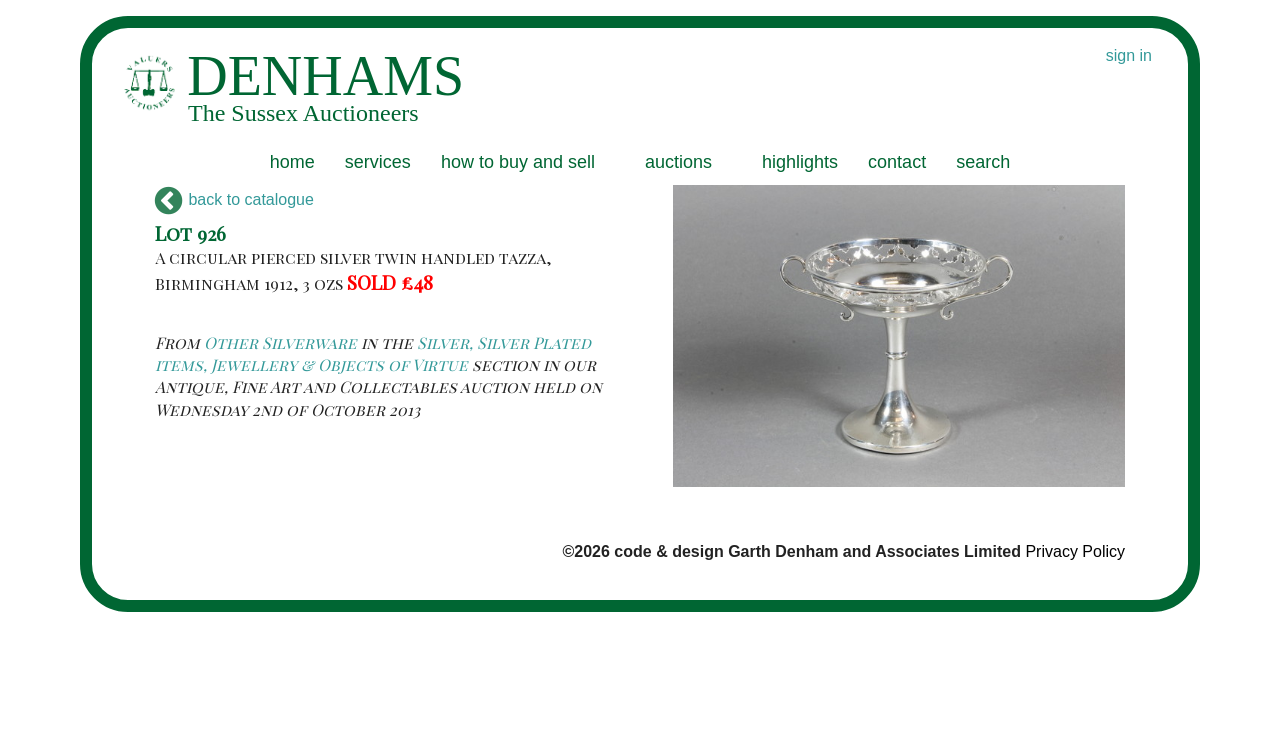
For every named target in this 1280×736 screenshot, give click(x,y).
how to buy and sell (518, 162)
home (292, 162)
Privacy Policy (1075, 551)
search (983, 162)
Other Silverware (280, 342)
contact (897, 162)
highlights (800, 162)
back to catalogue (234, 199)
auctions (678, 162)
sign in (1129, 55)
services (378, 162)
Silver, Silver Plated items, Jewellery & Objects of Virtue (373, 353)
